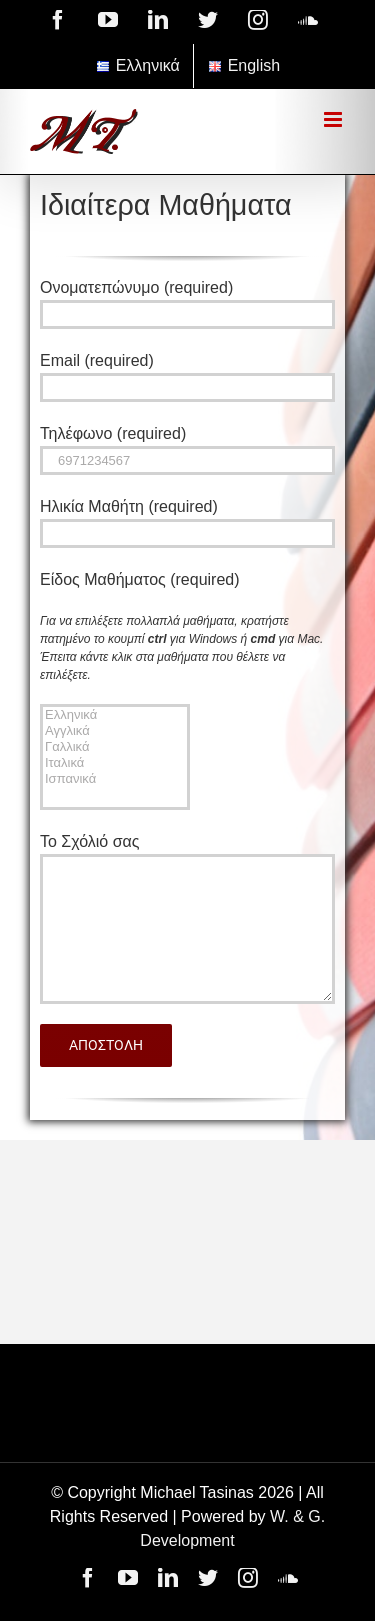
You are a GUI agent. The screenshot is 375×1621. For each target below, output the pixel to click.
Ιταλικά (115, 763)
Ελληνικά (115, 715)
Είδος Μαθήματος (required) (140, 579)
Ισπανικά (115, 779)
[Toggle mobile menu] (334, 119)
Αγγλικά (115, 731)
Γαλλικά (115, 747)
